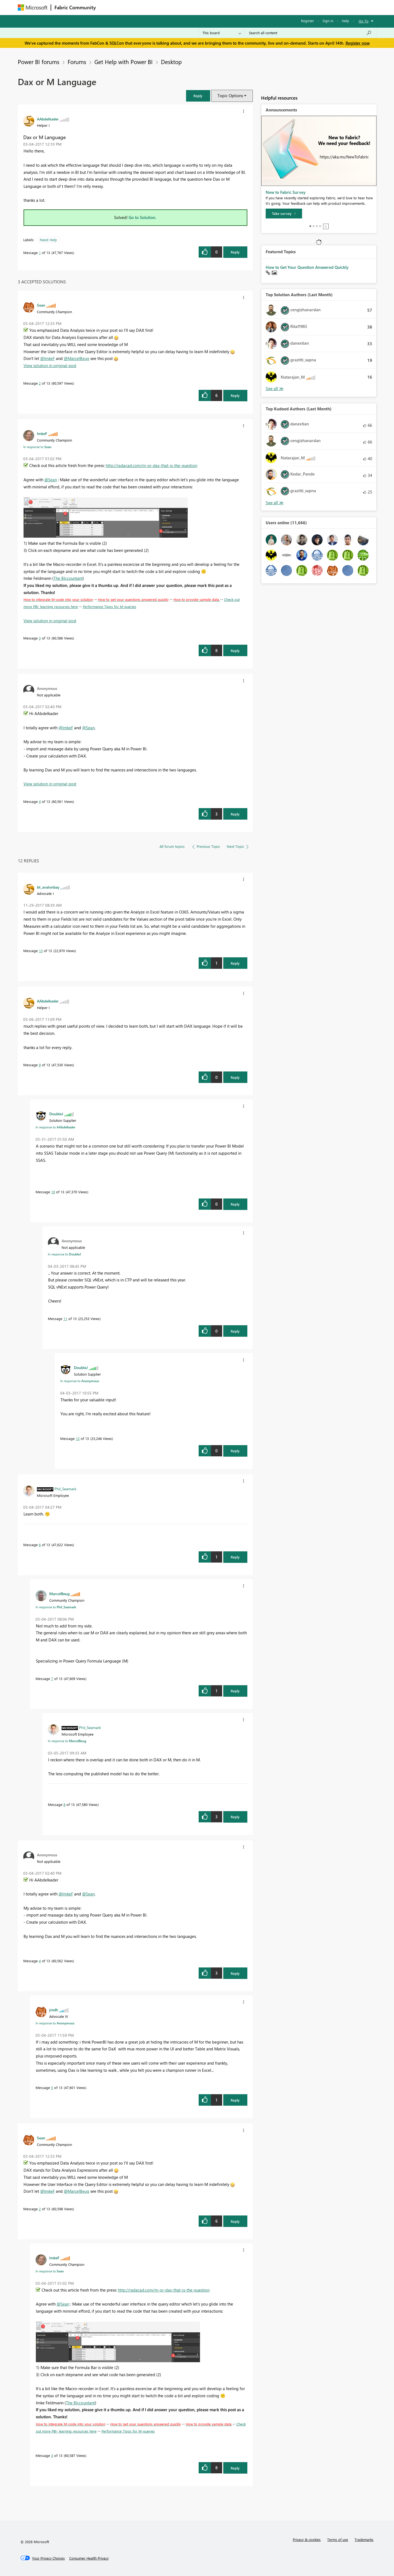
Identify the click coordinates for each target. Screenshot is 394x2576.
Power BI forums (38, 61)
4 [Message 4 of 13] (40, 801)
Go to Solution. (143, 217)
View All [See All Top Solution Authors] (275, 388)
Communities (179, 7)
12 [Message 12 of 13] (78, 1438)
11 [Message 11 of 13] (65, 1318)
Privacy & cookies (307, 2539)
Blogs (203, 7)
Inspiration (132, 7)
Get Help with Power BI (123, 61)
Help (345, 20)
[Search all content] (310, 33)
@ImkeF (47, 358)
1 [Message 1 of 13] (40, 252)
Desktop (171, 61)
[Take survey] (284, 213)
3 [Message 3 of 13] (40, 638)
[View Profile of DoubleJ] (56, 1113)
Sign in (328, 20)
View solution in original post (50, 365)
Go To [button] (364, 21)
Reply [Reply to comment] (235, 395)
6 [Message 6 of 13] (40, 1544)
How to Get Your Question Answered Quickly (307, 267)
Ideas (154, 7)
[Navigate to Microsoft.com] (32, 7)
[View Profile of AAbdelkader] (48, 119)
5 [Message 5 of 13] (52, 2087)
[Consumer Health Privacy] (89, 2558)
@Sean (50, 479)
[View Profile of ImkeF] (42, 433)
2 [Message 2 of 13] (40, 383)
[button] (198, 95)
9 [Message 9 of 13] (40, 1064)
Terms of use (337, 2539)
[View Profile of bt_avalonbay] (48, 887)
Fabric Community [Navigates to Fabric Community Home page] (75, 7)
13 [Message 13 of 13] (41, 950)
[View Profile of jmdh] (53, 2009)
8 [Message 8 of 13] (64, 1804)
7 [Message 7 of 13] (52, 1678)
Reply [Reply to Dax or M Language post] (235, 252)
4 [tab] (320, 226)
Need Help (48, 239)
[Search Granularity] (221, 33)
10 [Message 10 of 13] (53, 1191)
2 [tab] (313, 226)
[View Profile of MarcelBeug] (59, 1593)
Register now (358, 43)
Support (247, 7)
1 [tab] (310, 226)
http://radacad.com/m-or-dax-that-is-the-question (151, 465)
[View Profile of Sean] (41, 305)
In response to (37, 447)
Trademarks (364, 2539)
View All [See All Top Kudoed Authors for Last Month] (275, 503)
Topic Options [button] (230, 95)
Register (307, 20)
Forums (108, 7)
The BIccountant (68, 578)
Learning (224, 7)
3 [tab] (317, 226)
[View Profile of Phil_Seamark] (65, 1488)
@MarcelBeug (76, 358)
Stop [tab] (326, 226)
